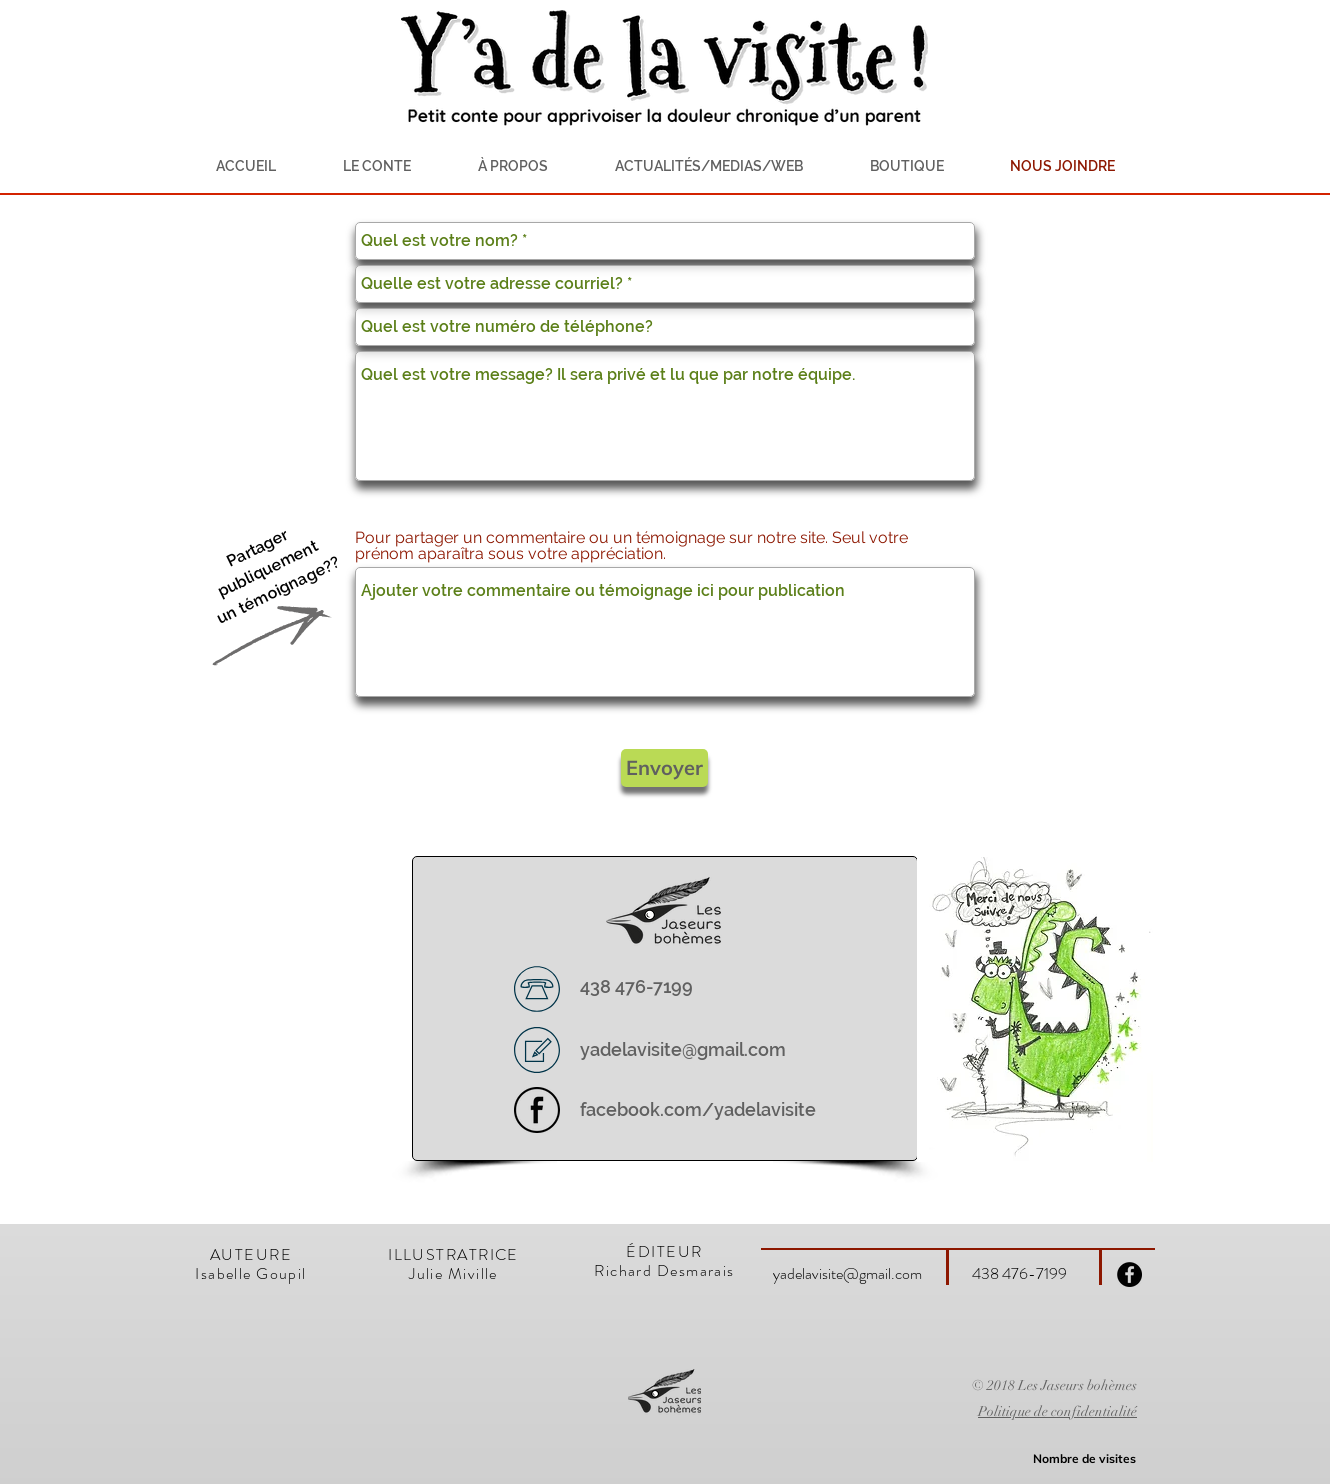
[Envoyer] (664, 768)
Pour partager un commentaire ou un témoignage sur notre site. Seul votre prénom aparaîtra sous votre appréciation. (631, 546)
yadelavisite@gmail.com (683, 1049)
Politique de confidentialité (1057, 1411)
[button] (512, 166)
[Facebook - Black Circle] (1129, 1274)
